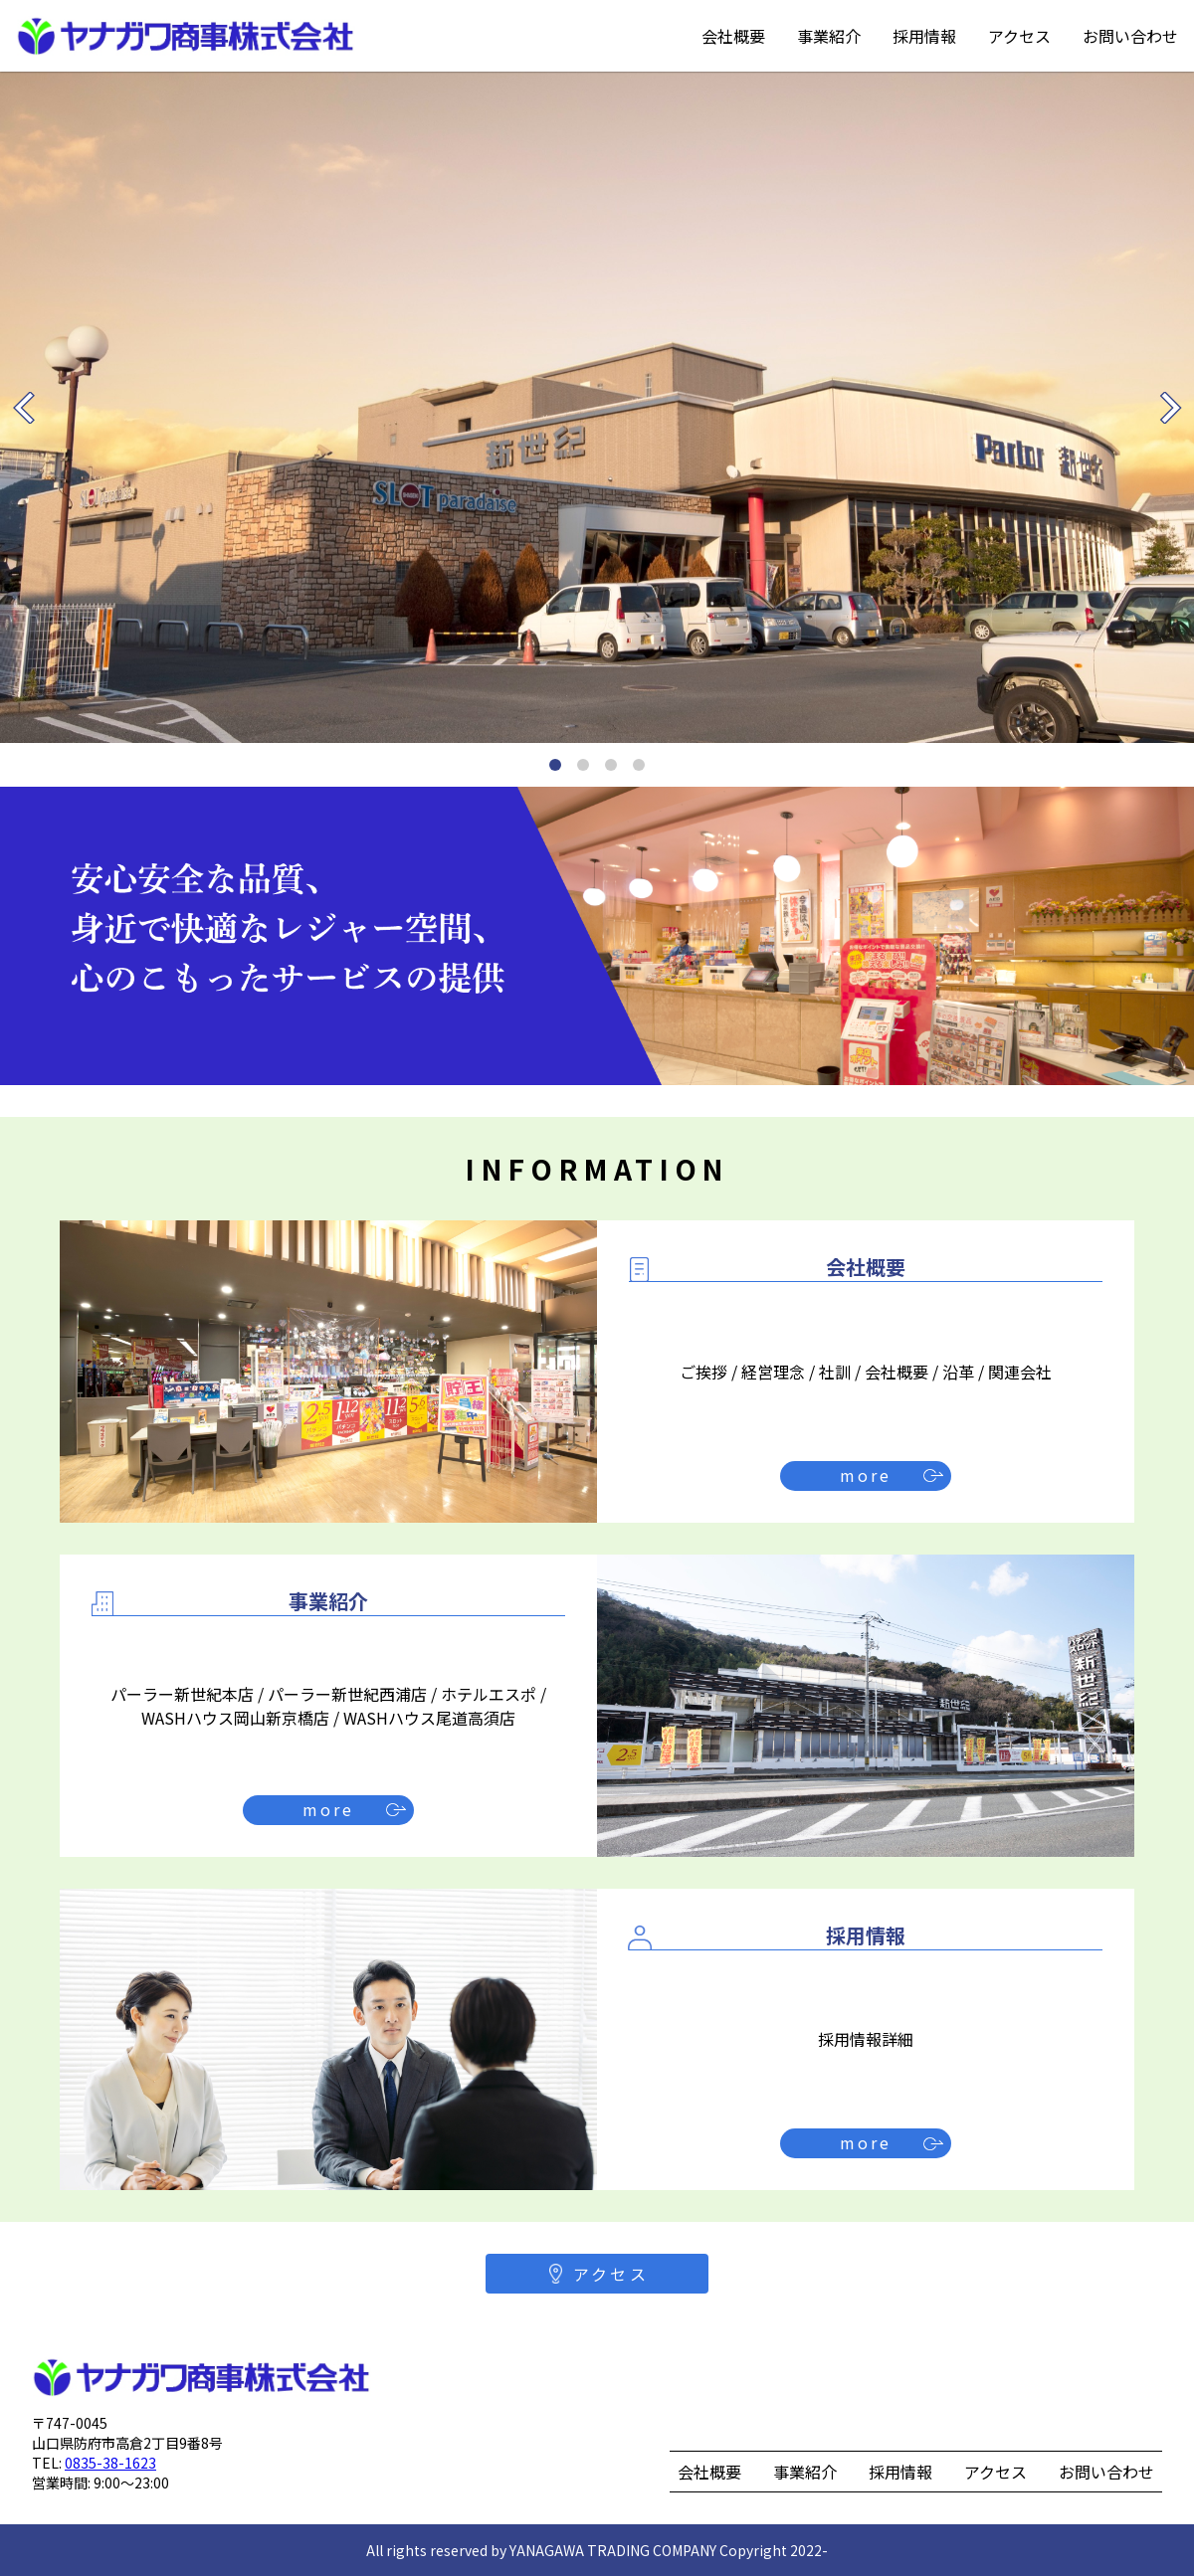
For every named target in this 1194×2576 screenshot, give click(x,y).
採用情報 (924, 36)
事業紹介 (829, 36)
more (866, 1475)
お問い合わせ (1130, 36)
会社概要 (733, 36)
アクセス (1019, 36)
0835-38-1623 (110, 2463)
